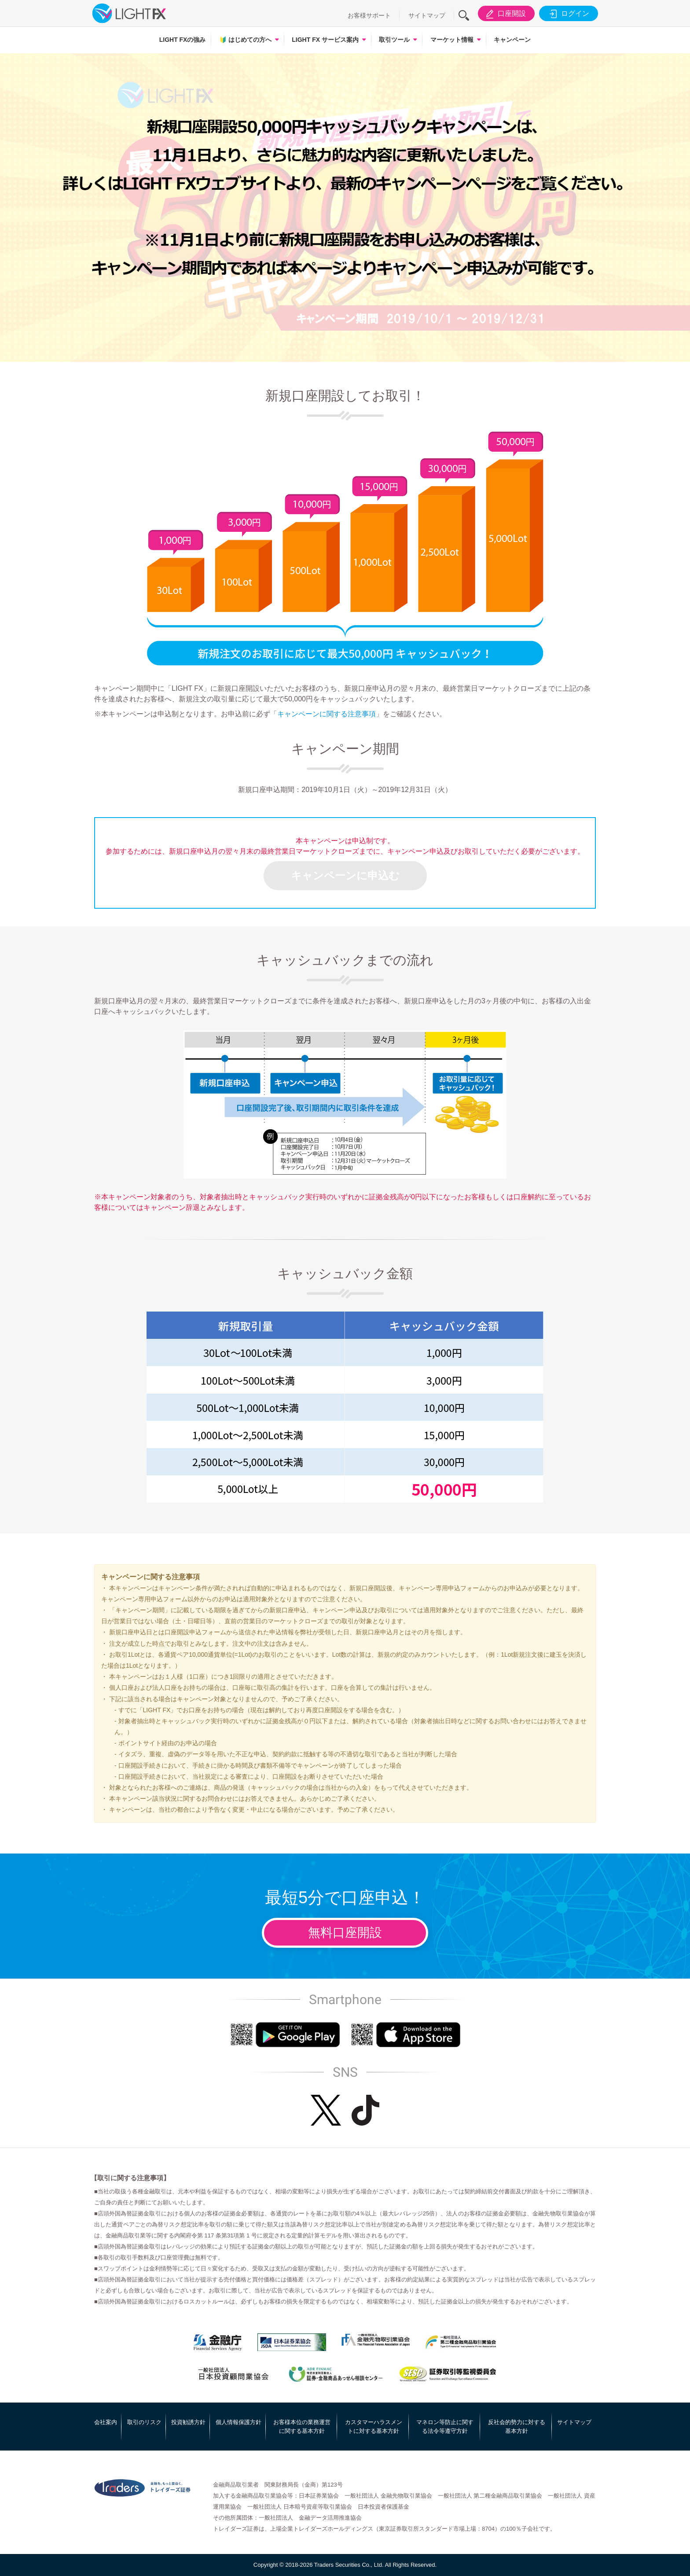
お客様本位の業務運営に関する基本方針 (301, 2426)
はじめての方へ (245, 39)
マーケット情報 (451, 39)
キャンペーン (512, 39)
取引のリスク (144, 2422)
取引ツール (394, 39)
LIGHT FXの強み (182, 39)
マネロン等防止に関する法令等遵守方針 (444, 2426)
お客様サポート (369, 15)
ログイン (568, 13)
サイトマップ (426, 15)
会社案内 (105, 2422)
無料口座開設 (345, 1932)
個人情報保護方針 (238, 2422)
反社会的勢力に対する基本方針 (516, 2426)
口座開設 (504, 13)
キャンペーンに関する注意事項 (326, 714)
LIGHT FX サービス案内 (325, 39)
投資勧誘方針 (188, 2422)
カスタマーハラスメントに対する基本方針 (373, 2426)
